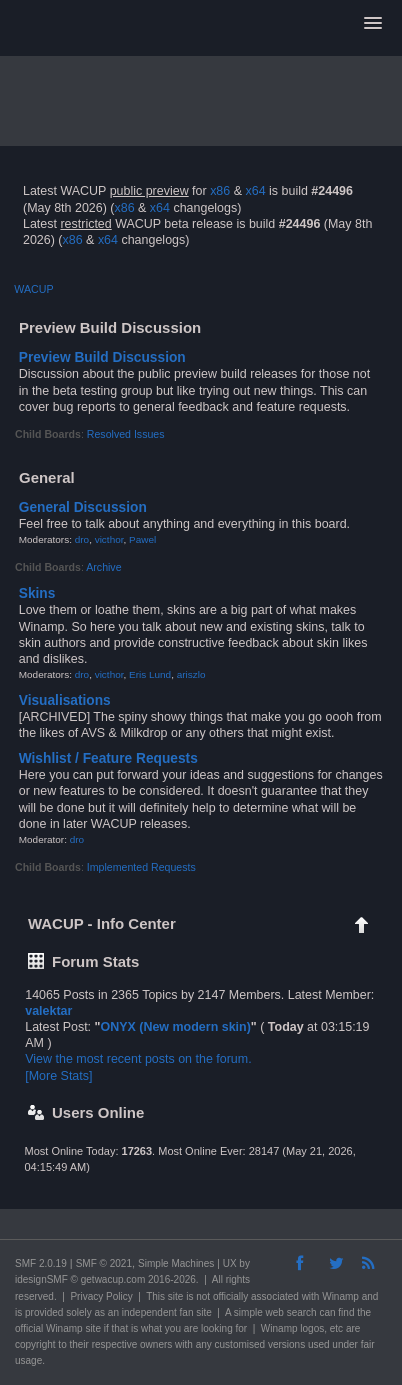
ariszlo (191, 674)
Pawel (142, 539)
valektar (48, 1011)
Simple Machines (176, 1263)
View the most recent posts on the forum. (138, 1059)
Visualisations (65, 700)
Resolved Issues (126, 434)
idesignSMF (41, 1279)
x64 (255, 191)
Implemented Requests (141, 867)
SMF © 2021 (104, 1263)
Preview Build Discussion (102, 357)
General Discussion (83, 507)
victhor (109, 539)
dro (82, 539)
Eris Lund (150, 674)
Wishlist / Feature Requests (108, 758)
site (176, 1296)
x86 (220, 191)
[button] (373, 24)
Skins (37, 593)
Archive (103, 567)
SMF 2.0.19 (41, 1263)
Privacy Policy (101, 1296)
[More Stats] (58, 1076)
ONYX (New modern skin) (175, 1027)
